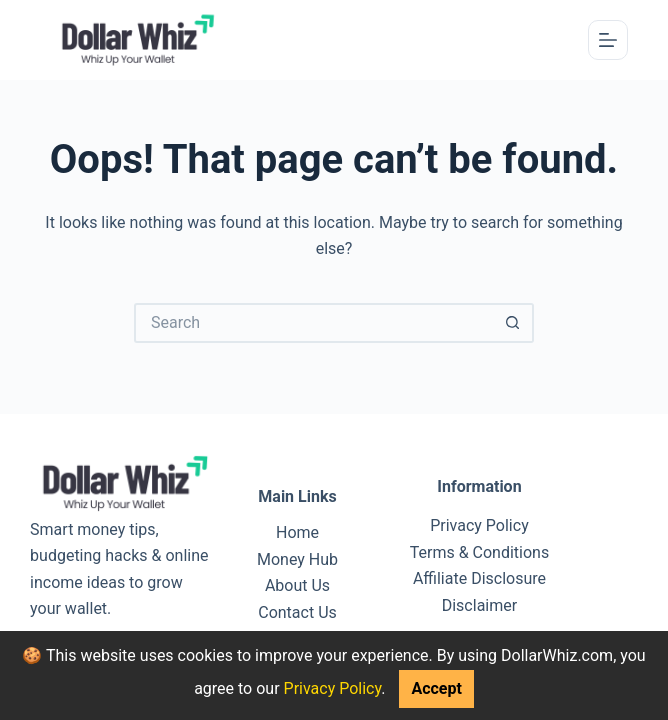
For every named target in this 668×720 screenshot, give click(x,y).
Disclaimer (479, 605)
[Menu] (608, 40)
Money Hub (297, 559)
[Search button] (514, 323)
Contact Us (297, 612)
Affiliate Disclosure (479, 578)
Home (297, 532)
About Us (297, 585)
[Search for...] (314, 323)
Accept (436, 688)
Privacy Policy (333, 688)
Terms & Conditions (480, 552)
